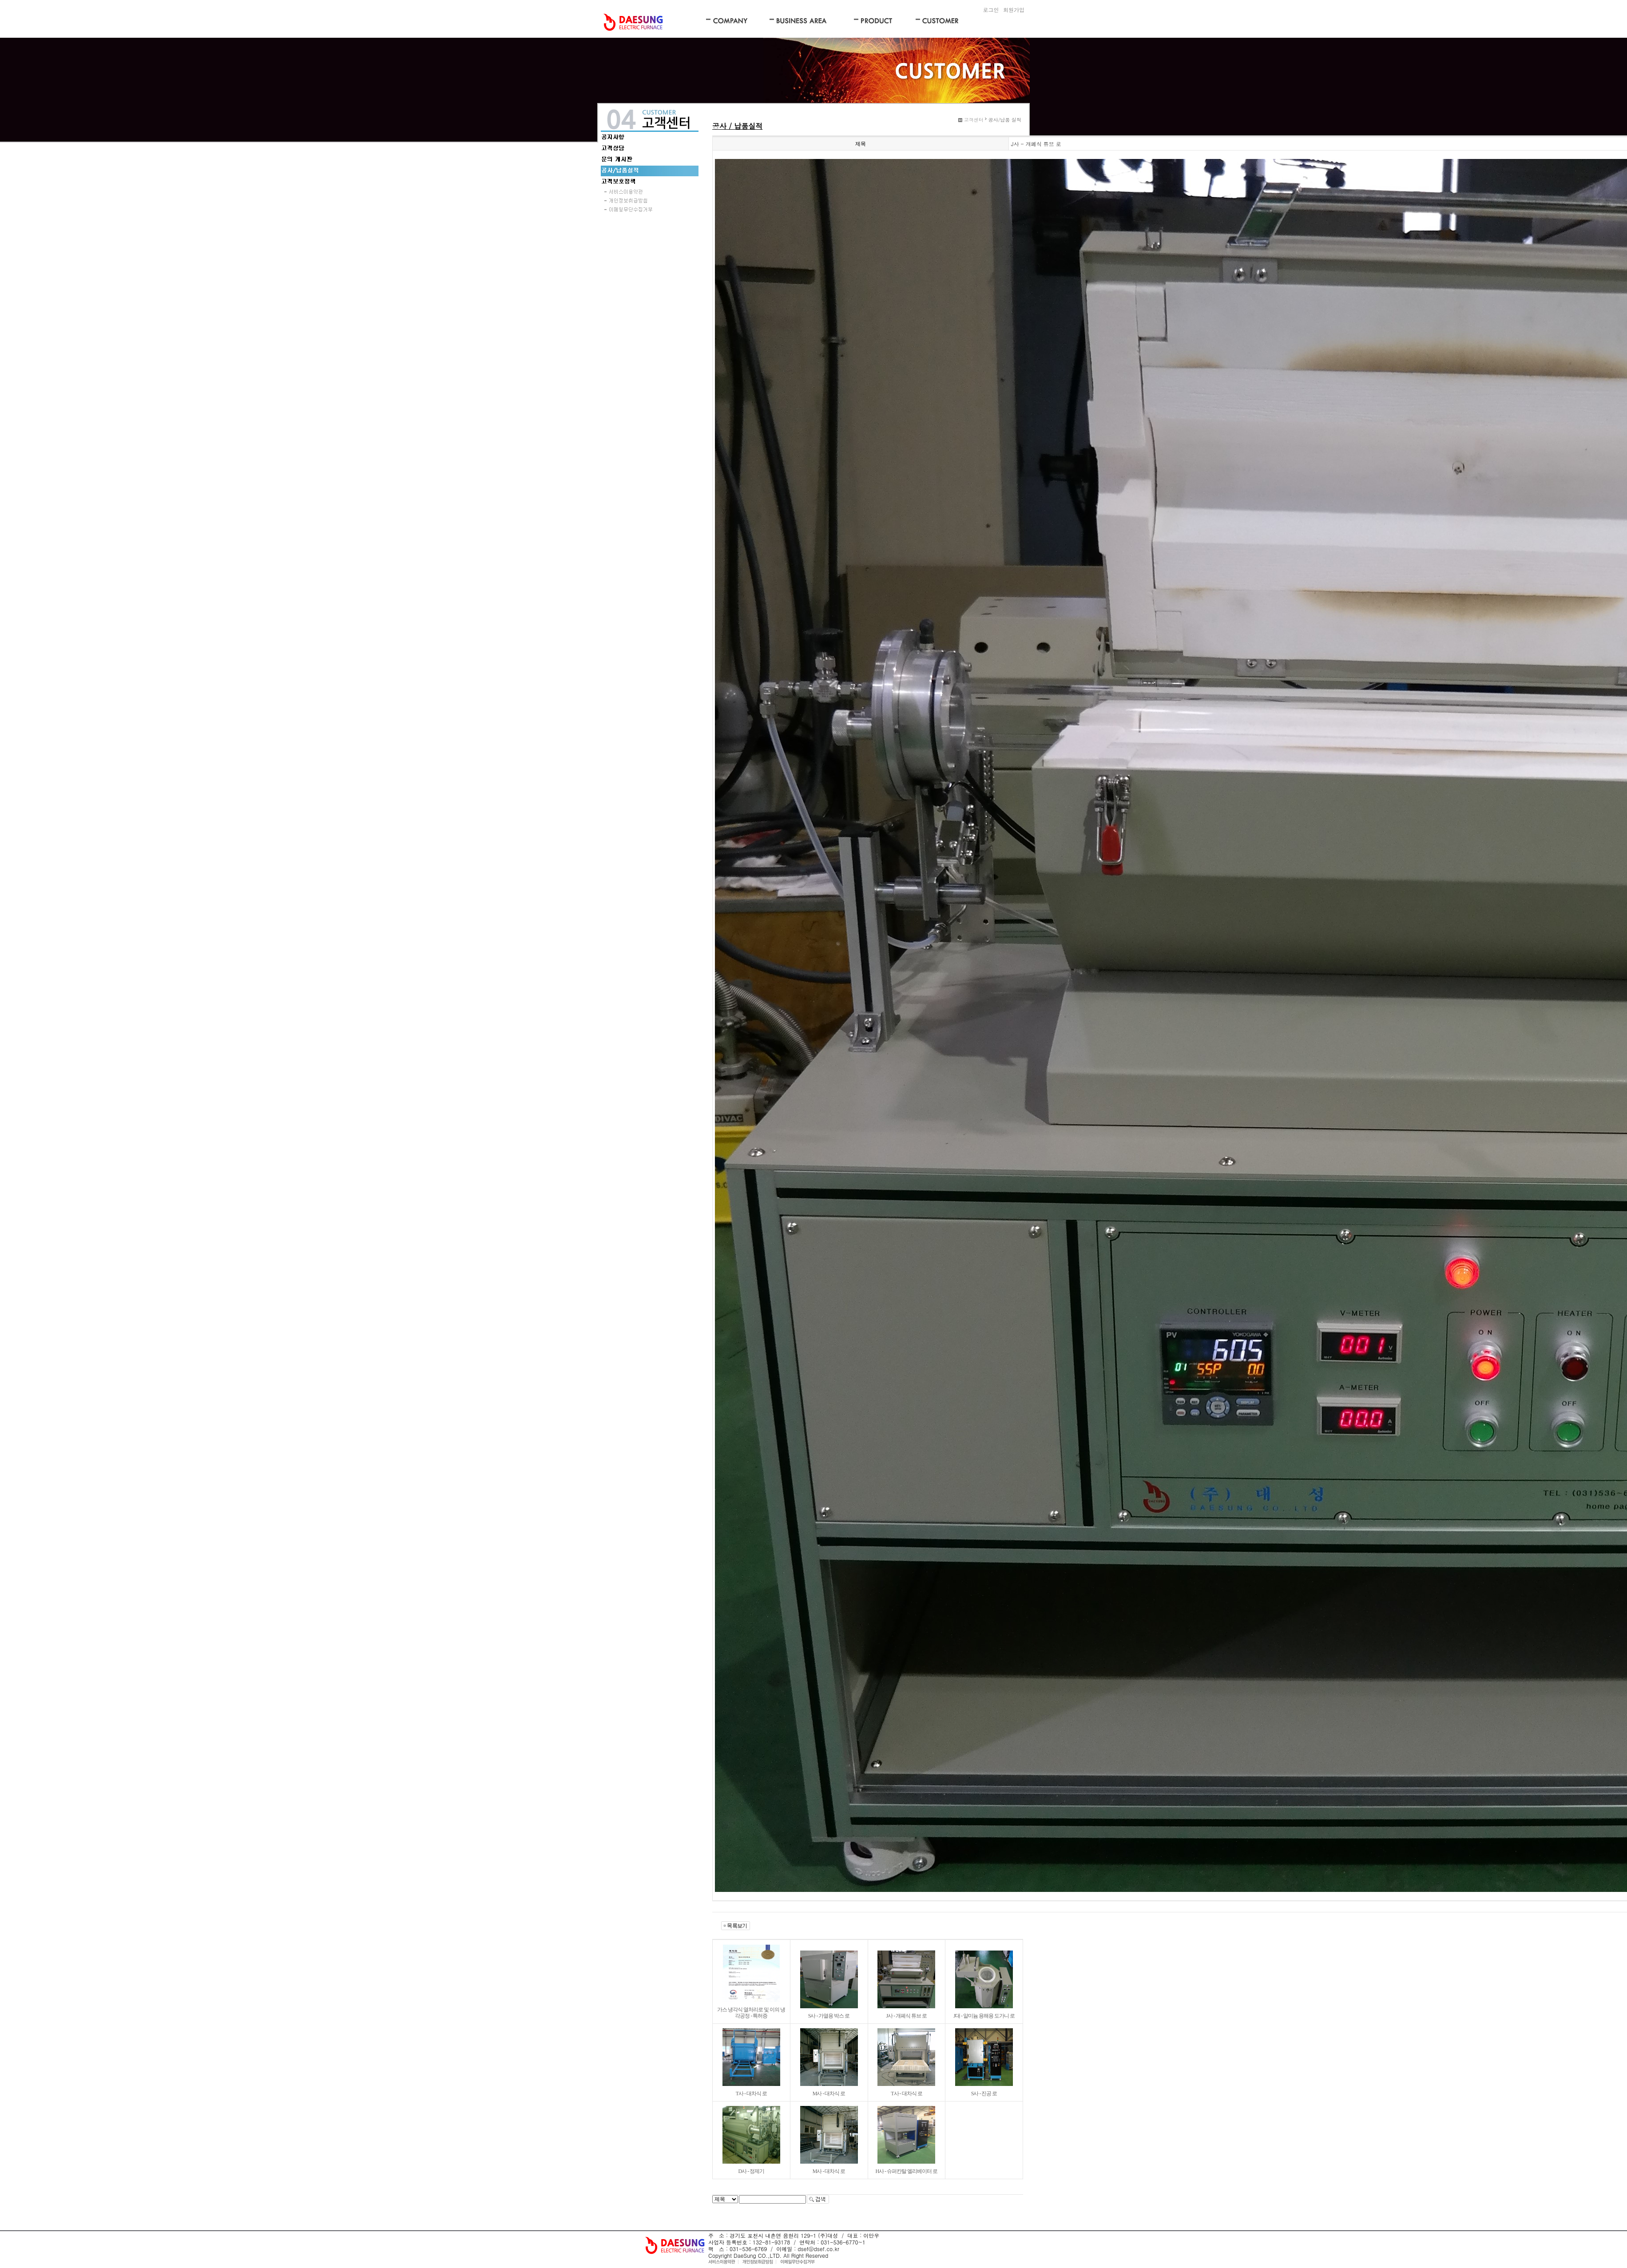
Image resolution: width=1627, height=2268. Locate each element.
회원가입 (1013, 9)
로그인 (991, 9)
